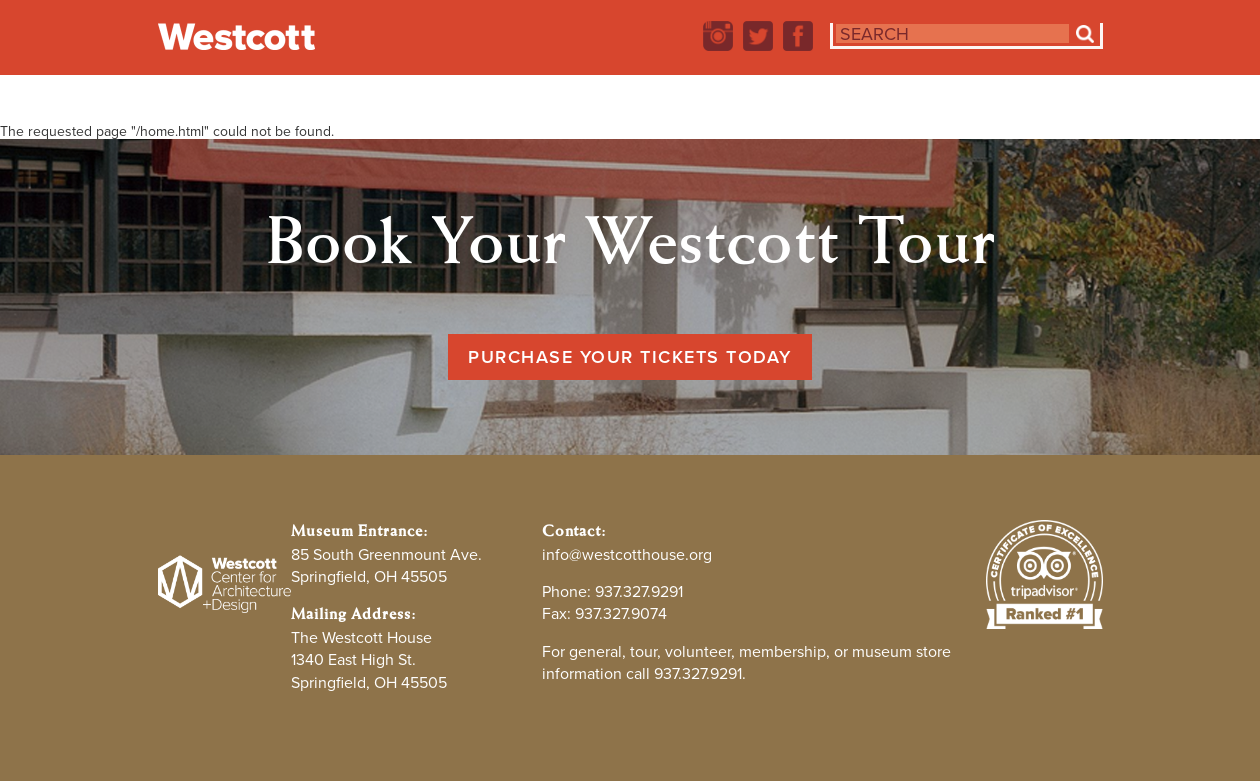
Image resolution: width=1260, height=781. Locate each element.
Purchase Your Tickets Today (630, 357)
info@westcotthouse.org (627, 554)
